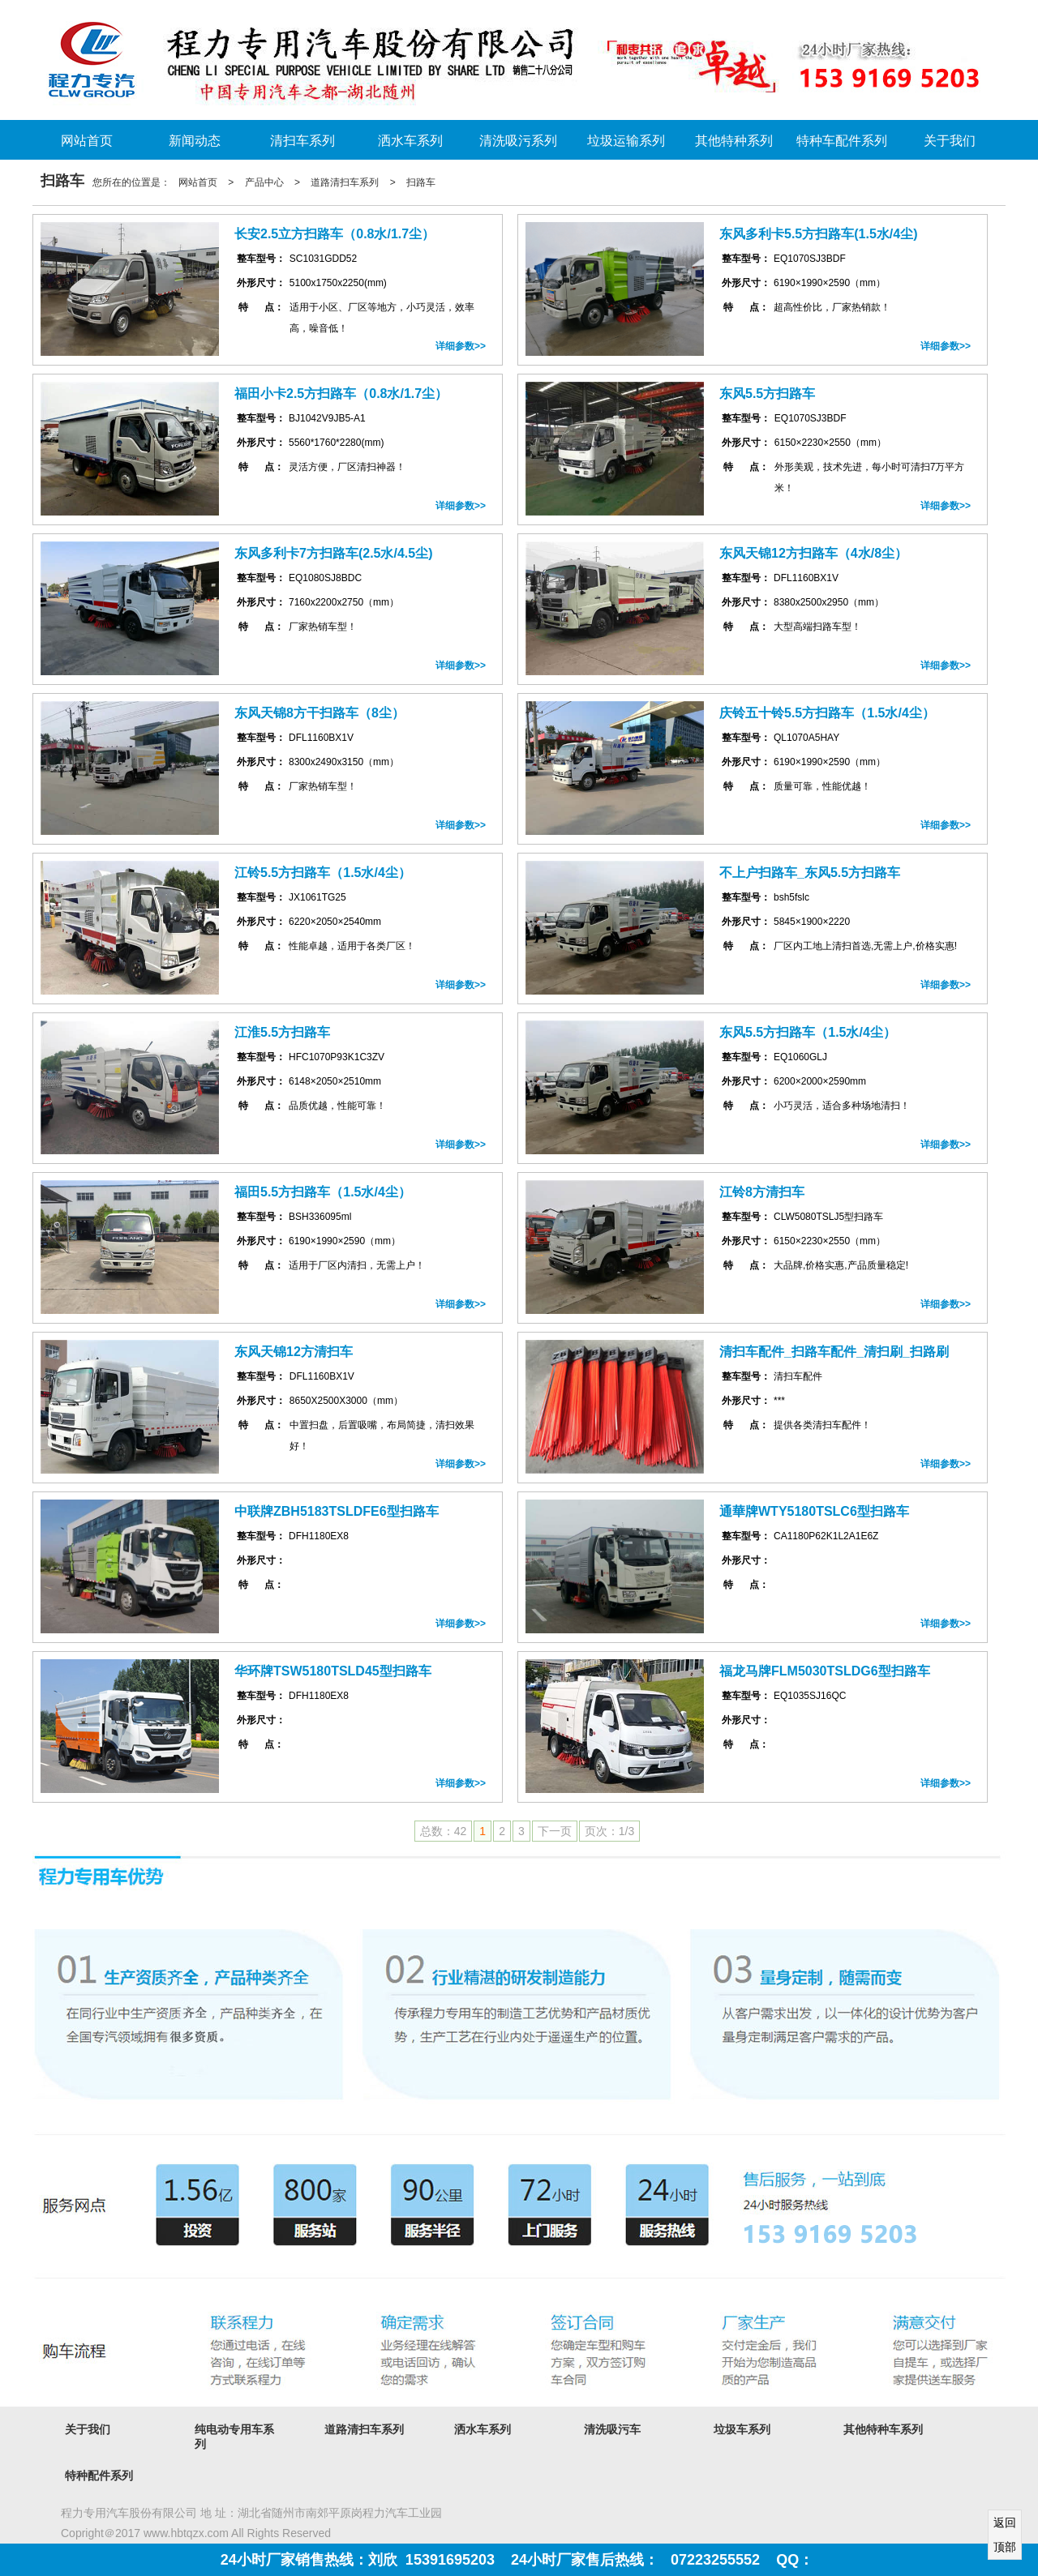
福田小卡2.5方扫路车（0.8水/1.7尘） (341, 393)
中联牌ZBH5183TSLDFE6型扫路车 (336, 1511)
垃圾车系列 (742, 2429)
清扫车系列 (302, 141)
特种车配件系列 (841, 141)
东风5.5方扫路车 (767, 393)
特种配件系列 (99, 2475)
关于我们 (950, 141)
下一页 (555, 1831)
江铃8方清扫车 (761, 1192)
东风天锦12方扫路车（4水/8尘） (813, 553)
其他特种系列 (734, 141)
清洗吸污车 (612, 2429)
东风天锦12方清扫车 (293, 1352)
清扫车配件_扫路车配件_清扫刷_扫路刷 (834, 1352)
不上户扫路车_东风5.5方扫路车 (809, 872)
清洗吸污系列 (518, 141)
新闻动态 (195, 141)
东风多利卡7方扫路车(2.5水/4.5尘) (333, 553)
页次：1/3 (609, 1831)
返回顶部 (1004, 2534)
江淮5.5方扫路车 (282, 1032)
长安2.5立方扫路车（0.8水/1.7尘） (334, 234)
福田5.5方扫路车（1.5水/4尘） (322, 1192)
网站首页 (87, 141)
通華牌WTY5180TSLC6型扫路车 (814, 1511)
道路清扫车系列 (345, 182)
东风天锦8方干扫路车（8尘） (319, 713)
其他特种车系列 (883, 2429)
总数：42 (443, 1831)
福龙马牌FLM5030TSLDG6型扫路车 (824, 1671)
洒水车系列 (410, 141)
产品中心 (264, 182)
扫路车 (420, 182)
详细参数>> (460, 346)
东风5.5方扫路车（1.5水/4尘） (807, 1032)
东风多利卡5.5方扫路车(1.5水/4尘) (818, 234)
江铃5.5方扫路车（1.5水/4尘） (322, 872)
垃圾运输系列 (626, 141)
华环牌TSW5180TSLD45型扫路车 (332, 1671)
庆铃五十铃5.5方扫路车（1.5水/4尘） (827, 713)
